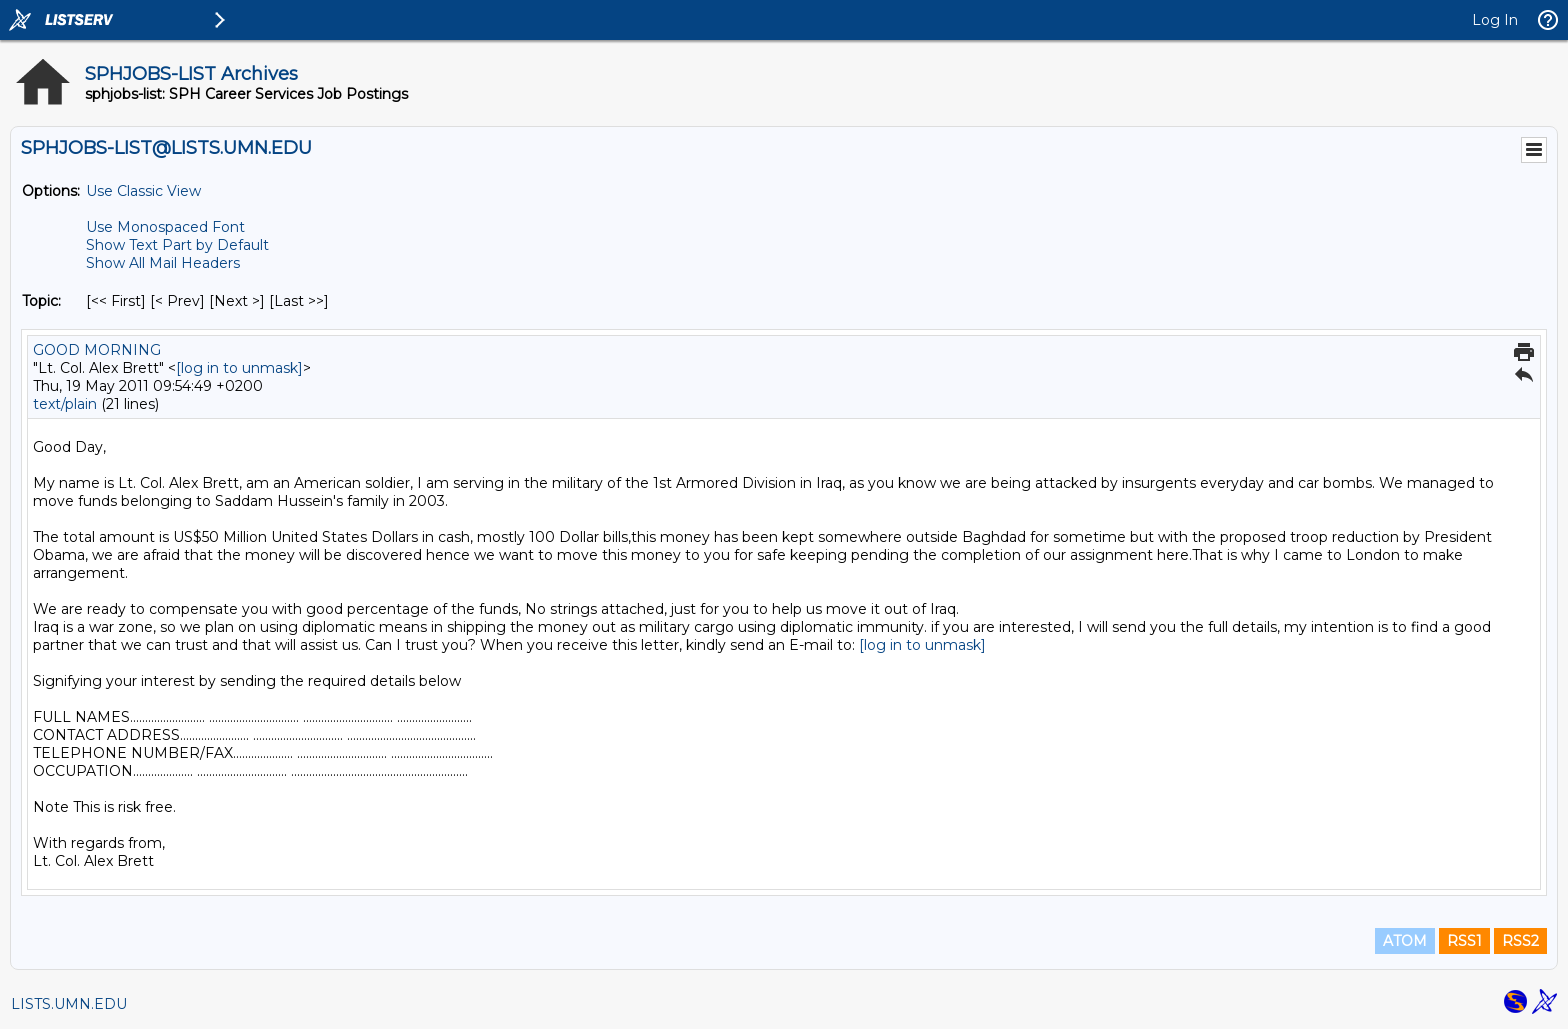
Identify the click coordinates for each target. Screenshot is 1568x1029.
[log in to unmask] (239, 368)
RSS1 (1464, 941)
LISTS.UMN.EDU (69, 1004)
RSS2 (1520, 941)
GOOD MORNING (97, 350)
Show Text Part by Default (177, 245)
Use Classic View (143, 191)
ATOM (1405, 941)
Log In (1495, 20)
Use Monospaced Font (165, 227)
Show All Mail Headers (163, 263)
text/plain (65, 404)
